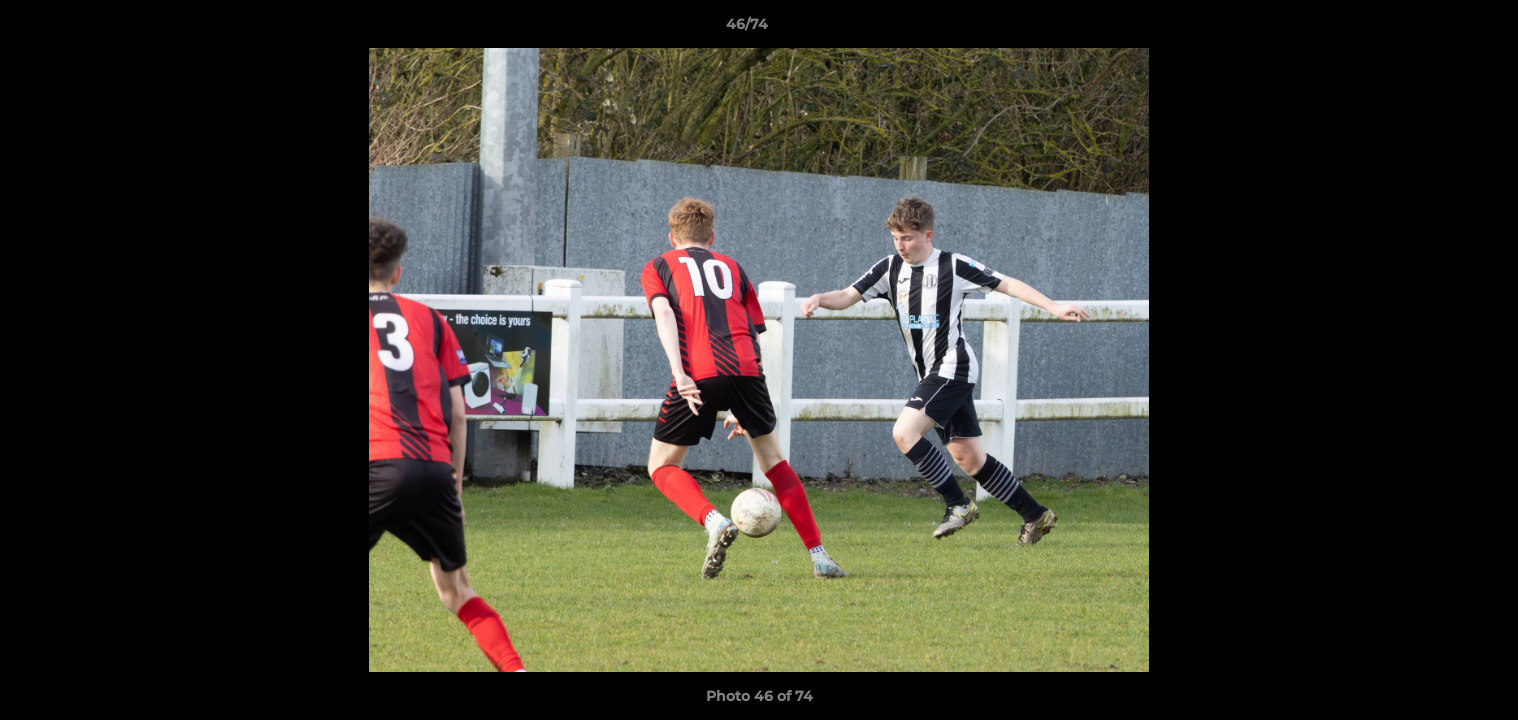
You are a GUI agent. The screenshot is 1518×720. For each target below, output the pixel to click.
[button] (1434, 29)
